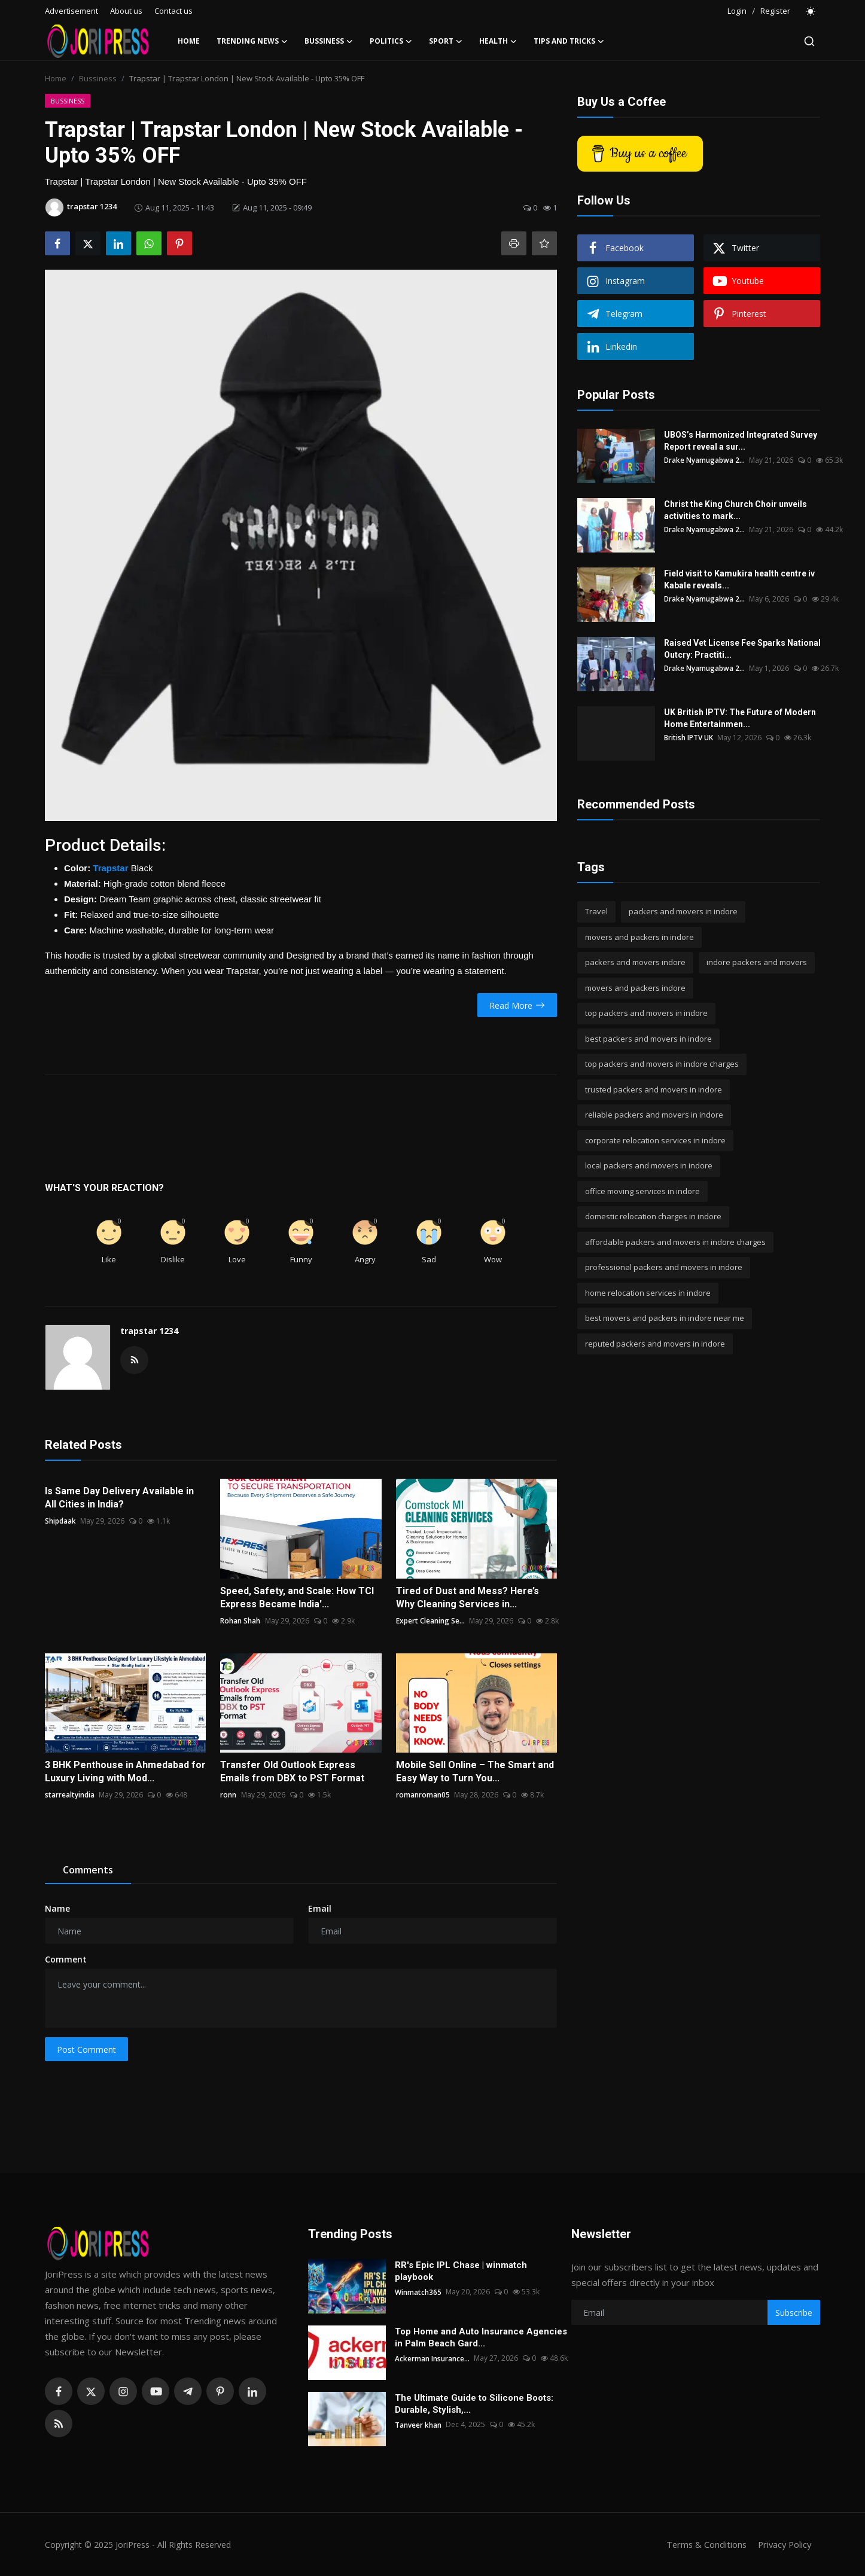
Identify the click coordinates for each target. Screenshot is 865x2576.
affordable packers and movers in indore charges (675, 1242)
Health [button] (498, 41)
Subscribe (793, 2312)
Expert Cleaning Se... (430, 1621)
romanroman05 (423, 1795)
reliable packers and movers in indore (654, 1114)
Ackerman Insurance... (432, 2358)
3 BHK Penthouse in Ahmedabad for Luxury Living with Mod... (125, 1771)
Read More (517, 1005)
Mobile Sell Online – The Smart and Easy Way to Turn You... (475, 1771)
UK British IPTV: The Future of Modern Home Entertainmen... (740, 718)
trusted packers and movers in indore (653, 1089)
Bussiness (98, 78)
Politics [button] (391, 41)
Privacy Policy (783, 2544)
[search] (809, 41)
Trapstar (110, 868)
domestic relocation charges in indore (653, 1216)
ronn (228, 1795)
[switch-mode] (811, 11)
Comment (66, 1959)
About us (126, 10)
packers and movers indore (635, 962)
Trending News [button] (252, 41)
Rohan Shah (240, 1621)
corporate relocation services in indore (655, 1140)
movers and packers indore (635, 987)
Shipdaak (60, 1521)
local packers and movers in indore (648, 1165)
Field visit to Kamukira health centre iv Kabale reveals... (739, 579)
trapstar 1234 (149, 1330)
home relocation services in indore (648, 1292)
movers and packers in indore (639, 937)
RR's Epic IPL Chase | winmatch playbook (461, 2271)
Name (57, 1908)
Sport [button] (445, 41)
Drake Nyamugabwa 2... (704, 460)
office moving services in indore (642, 1191)
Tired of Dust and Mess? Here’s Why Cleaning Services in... (467, 1597)
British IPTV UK (688, 737)
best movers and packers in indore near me (664, 1318)
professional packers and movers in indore (663, 1267)
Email (319, 1908)
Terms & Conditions (703, 2544)
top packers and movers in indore (646, 1013)
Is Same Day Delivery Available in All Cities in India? (119, 1497)
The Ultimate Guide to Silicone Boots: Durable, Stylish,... (474, 2403)
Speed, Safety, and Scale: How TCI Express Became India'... (297, 1597)
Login (737, 10)
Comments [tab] (88, 1869)
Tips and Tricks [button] (569, 41)
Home (189, 41)
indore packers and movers (756, 962)
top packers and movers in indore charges (662, 1063)
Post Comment (86, 2049)
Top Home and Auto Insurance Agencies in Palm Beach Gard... (481, 2337)
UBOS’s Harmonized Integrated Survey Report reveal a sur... (740, 440)
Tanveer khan (418, 2424)
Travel (596, 911)
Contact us (173, 10)
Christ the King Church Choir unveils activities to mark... (735, 510)
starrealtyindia (70, 1795)
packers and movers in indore (683, 911)
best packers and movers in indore (648, 1038)
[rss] (58, 2423)
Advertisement (71, 10)
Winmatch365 (418, 2292)
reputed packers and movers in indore (655, 1343)
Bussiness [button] (328, 41)
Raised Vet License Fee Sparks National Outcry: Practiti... (742, 649)
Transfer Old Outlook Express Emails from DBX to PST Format (292, 1771)
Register (775, 10)
